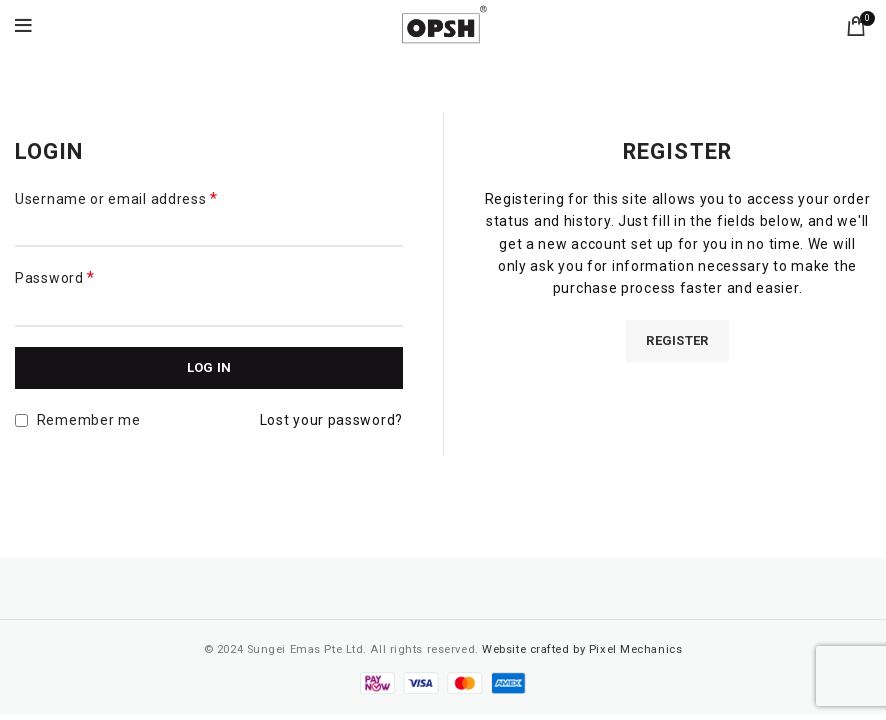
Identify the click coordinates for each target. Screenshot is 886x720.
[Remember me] (21, 420)
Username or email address (116, 198)
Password (55, 277)
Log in (209, 367)
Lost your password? (331, 420)
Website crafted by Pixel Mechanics (582, 649)
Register (677, 340)
